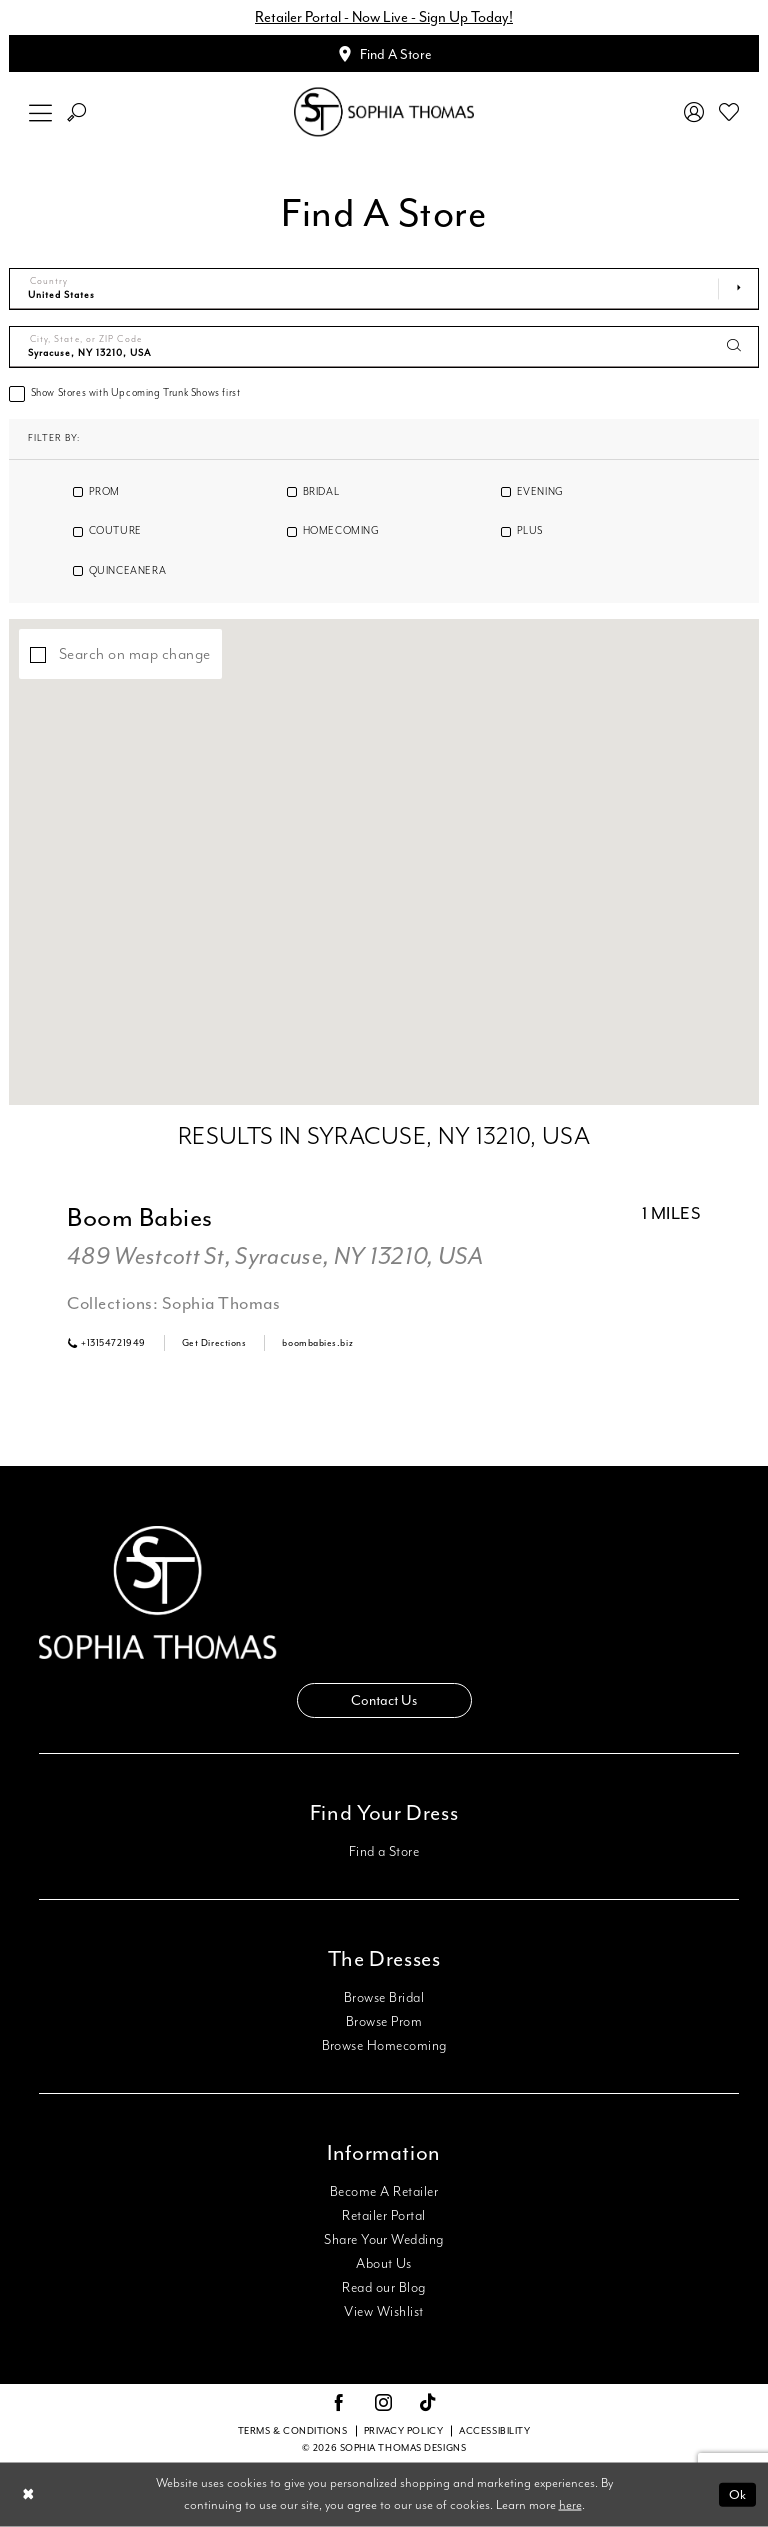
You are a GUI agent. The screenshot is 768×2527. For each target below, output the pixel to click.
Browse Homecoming (384, 2046)
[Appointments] (384, 53)
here (570, 2505)
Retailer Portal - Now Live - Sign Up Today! (384, 17)
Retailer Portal (383, 2216)
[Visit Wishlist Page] (729, 112)
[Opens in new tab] (214, 1342)
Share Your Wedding (383, 2240)
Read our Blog (383, 2288)
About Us (384, 2264)
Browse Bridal (384, 1998)
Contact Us (384, 1700)
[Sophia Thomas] (384, 112)
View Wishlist (383, 2312)
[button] (41, 112)
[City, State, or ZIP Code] (384, 347)
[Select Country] (384, 289)
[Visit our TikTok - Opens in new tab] (428, 2403)
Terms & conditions (293, 2431)
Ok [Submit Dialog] (737, 2494)
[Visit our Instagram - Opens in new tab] (384, 2404)
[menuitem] (41, 112)
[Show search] (77, 112)
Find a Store (384, 1852)
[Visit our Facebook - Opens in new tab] (339, 2404)
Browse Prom (384, 2022)
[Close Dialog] (28, 2494)
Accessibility (494, 2431)
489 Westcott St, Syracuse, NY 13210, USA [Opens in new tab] (275, 1257)
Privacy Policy (404, 2431)
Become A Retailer (384, 2192)
